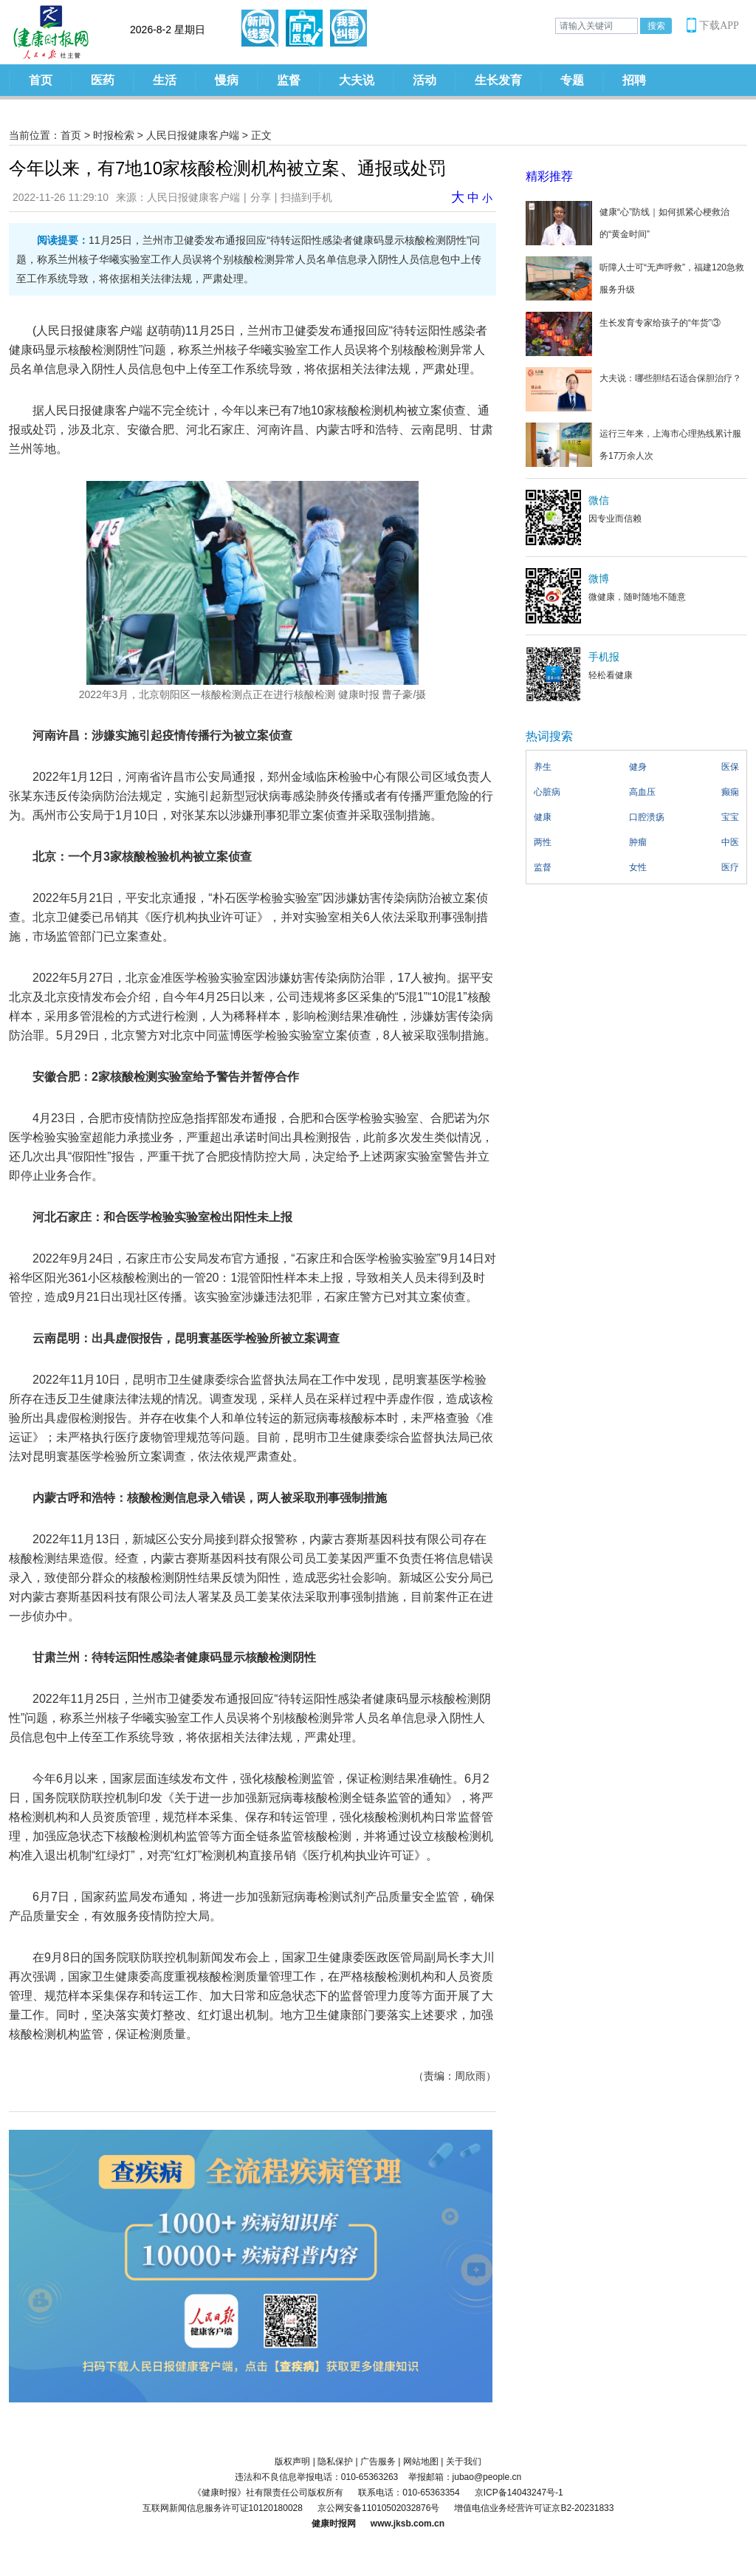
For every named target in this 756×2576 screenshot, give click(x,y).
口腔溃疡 (646, 817)
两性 (542, 842)
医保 (730, 767)
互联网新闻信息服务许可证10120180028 (222, 2508)
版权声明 (292, 2461)
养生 (542, 767)
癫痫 (730, 792)
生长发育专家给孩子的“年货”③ (660, 323)
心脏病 (547, 792)
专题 (572, 80)
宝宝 (730, 817)
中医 (730, 842)
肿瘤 (638, 842)
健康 (542, 817)
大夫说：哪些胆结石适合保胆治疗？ (670, 378)
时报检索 (113, 135)
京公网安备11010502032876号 (378, 2508)
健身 (638, 767)
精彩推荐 (549, 176)
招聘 (634, 80)
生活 (164, 80)
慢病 (226, 80)
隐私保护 (335, 2461)
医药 (102, 80)
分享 (260, 197)
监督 (288, 80)
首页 (40, 80)
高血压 (642, 792)
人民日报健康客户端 (192, 135)
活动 (424, 80)
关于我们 (463, 2461)
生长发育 (498, 80)
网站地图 (421, 2461)
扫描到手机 (306, 197)
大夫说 (356, 80)
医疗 (730, 867)
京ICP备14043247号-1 (519, 2492)
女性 (638, 867)
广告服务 (378, 2461)
